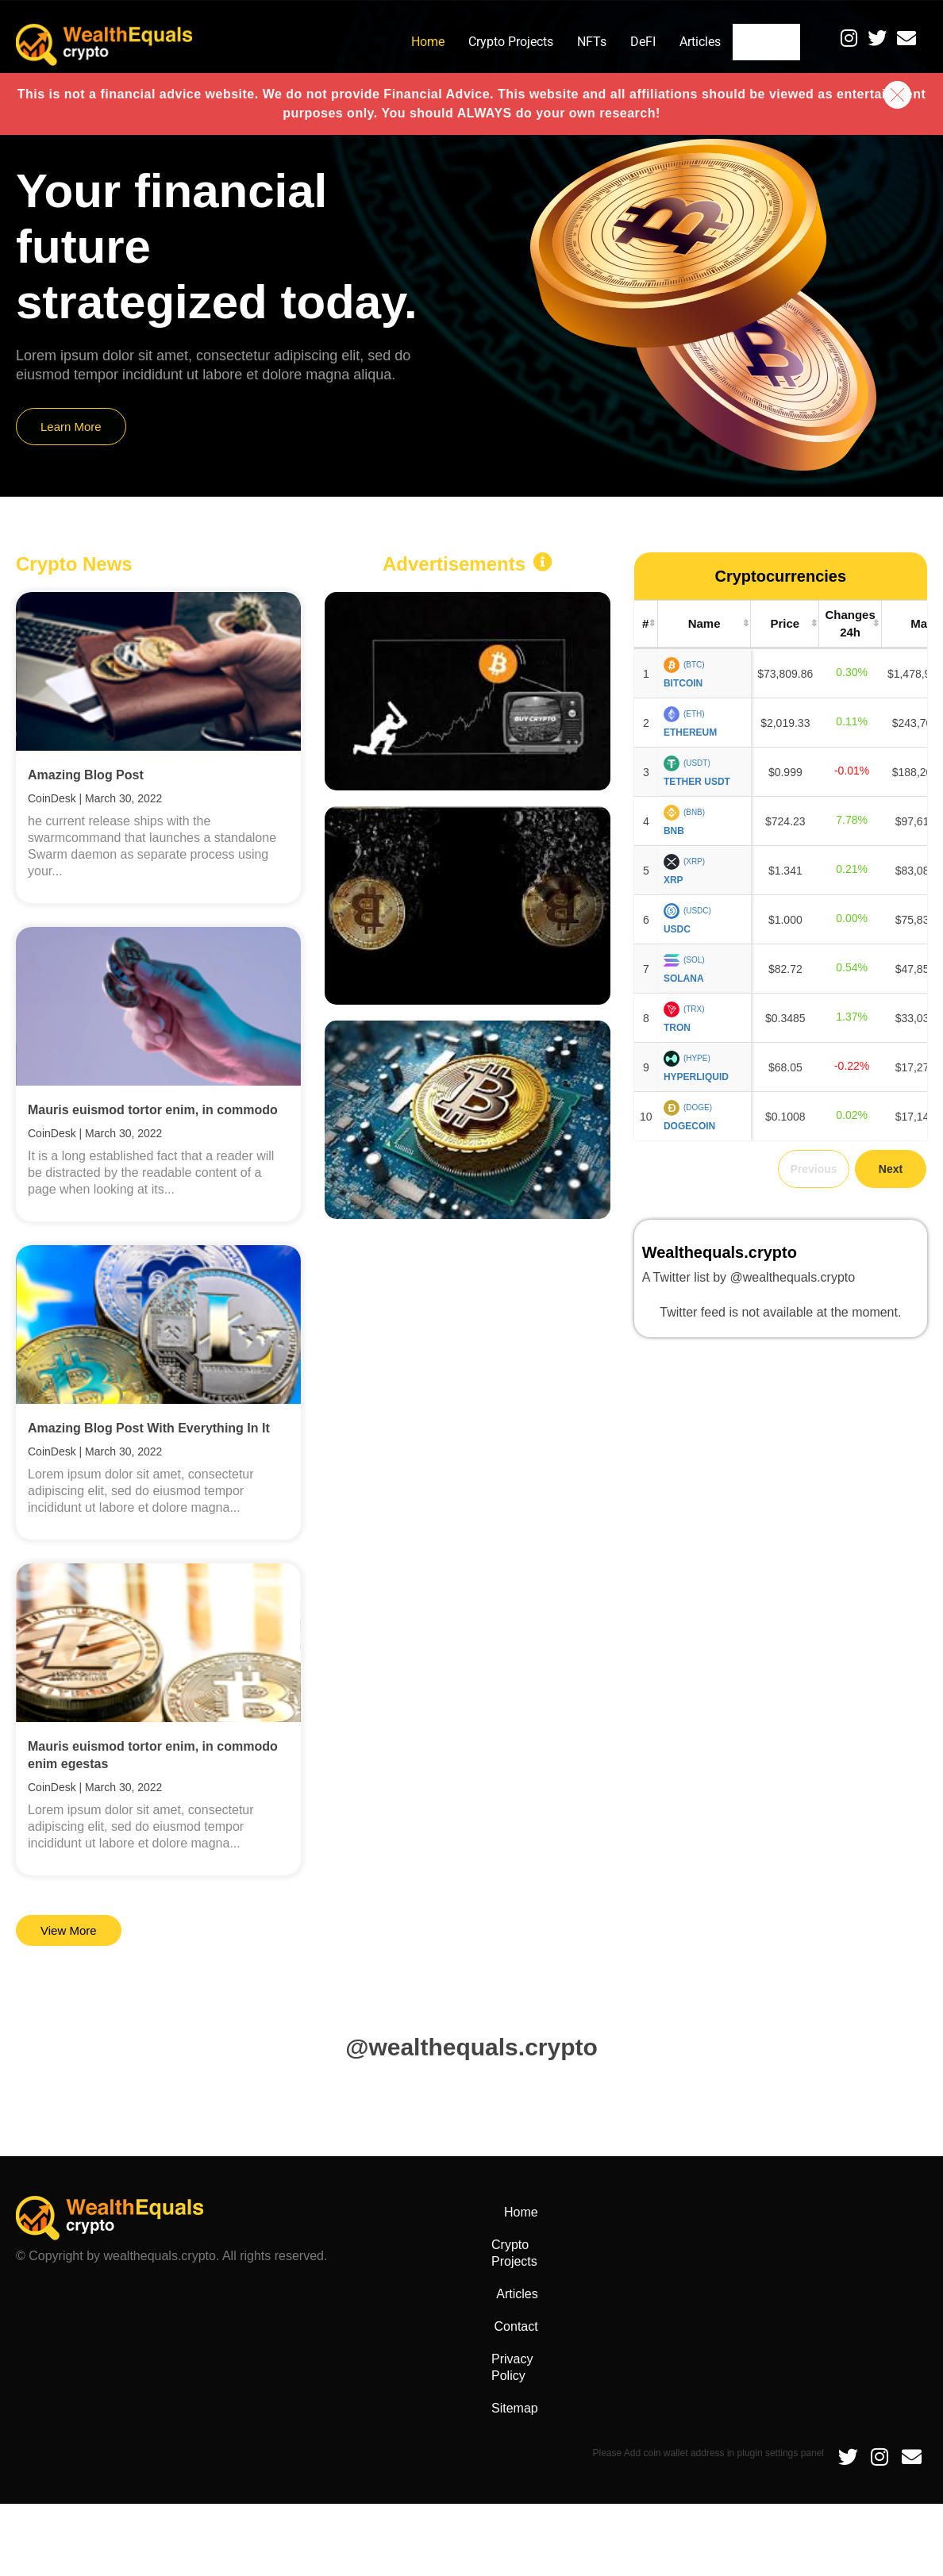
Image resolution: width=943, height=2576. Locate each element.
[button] (893, 92)
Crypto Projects (488, 41)
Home (405, 41)
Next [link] (891, 1169)
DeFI (620, 41)
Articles (678, 41)
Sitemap (891, 2244)
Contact (755, 42)
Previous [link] (813, 1169)
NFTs (569, 41)
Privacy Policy (875, 2212)
